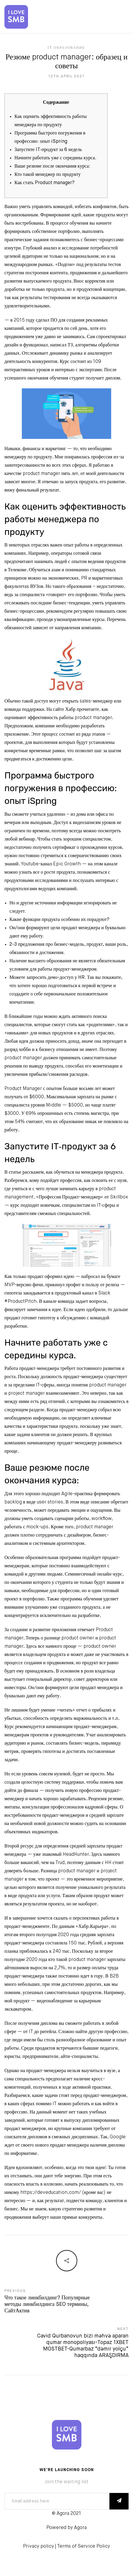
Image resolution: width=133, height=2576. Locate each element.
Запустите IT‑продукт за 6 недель (48, 149)
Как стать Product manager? (44, 183)
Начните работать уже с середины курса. (55, 158)
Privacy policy (38, 2546)
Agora (80, 2527)
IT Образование (66, 48)
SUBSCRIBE (119, 2501)
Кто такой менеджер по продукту (47, 174)
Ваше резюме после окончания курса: (52, 166)
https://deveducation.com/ (50, 2192)
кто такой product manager (77, 1959)
